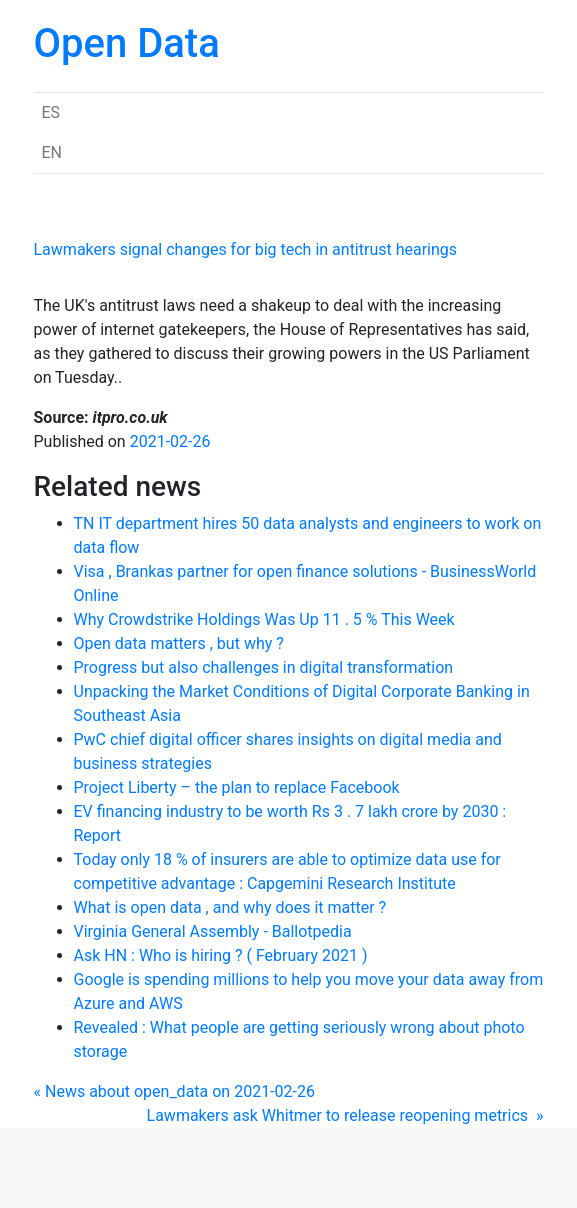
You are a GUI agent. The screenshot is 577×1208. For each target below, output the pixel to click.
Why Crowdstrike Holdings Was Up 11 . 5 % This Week (264, 619)
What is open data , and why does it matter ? (230, 907)
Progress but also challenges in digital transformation (264, 667)
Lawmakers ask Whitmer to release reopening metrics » (345, 1115)
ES (51, 112)
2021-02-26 (170, 441)
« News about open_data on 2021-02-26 (174, 1091)
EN (52, 152)
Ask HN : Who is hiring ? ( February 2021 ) (221, 955)
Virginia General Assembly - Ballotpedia (213, 931)
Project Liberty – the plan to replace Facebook (237, 787)
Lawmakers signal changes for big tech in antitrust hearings (246, 249)
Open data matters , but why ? (179, 643)
